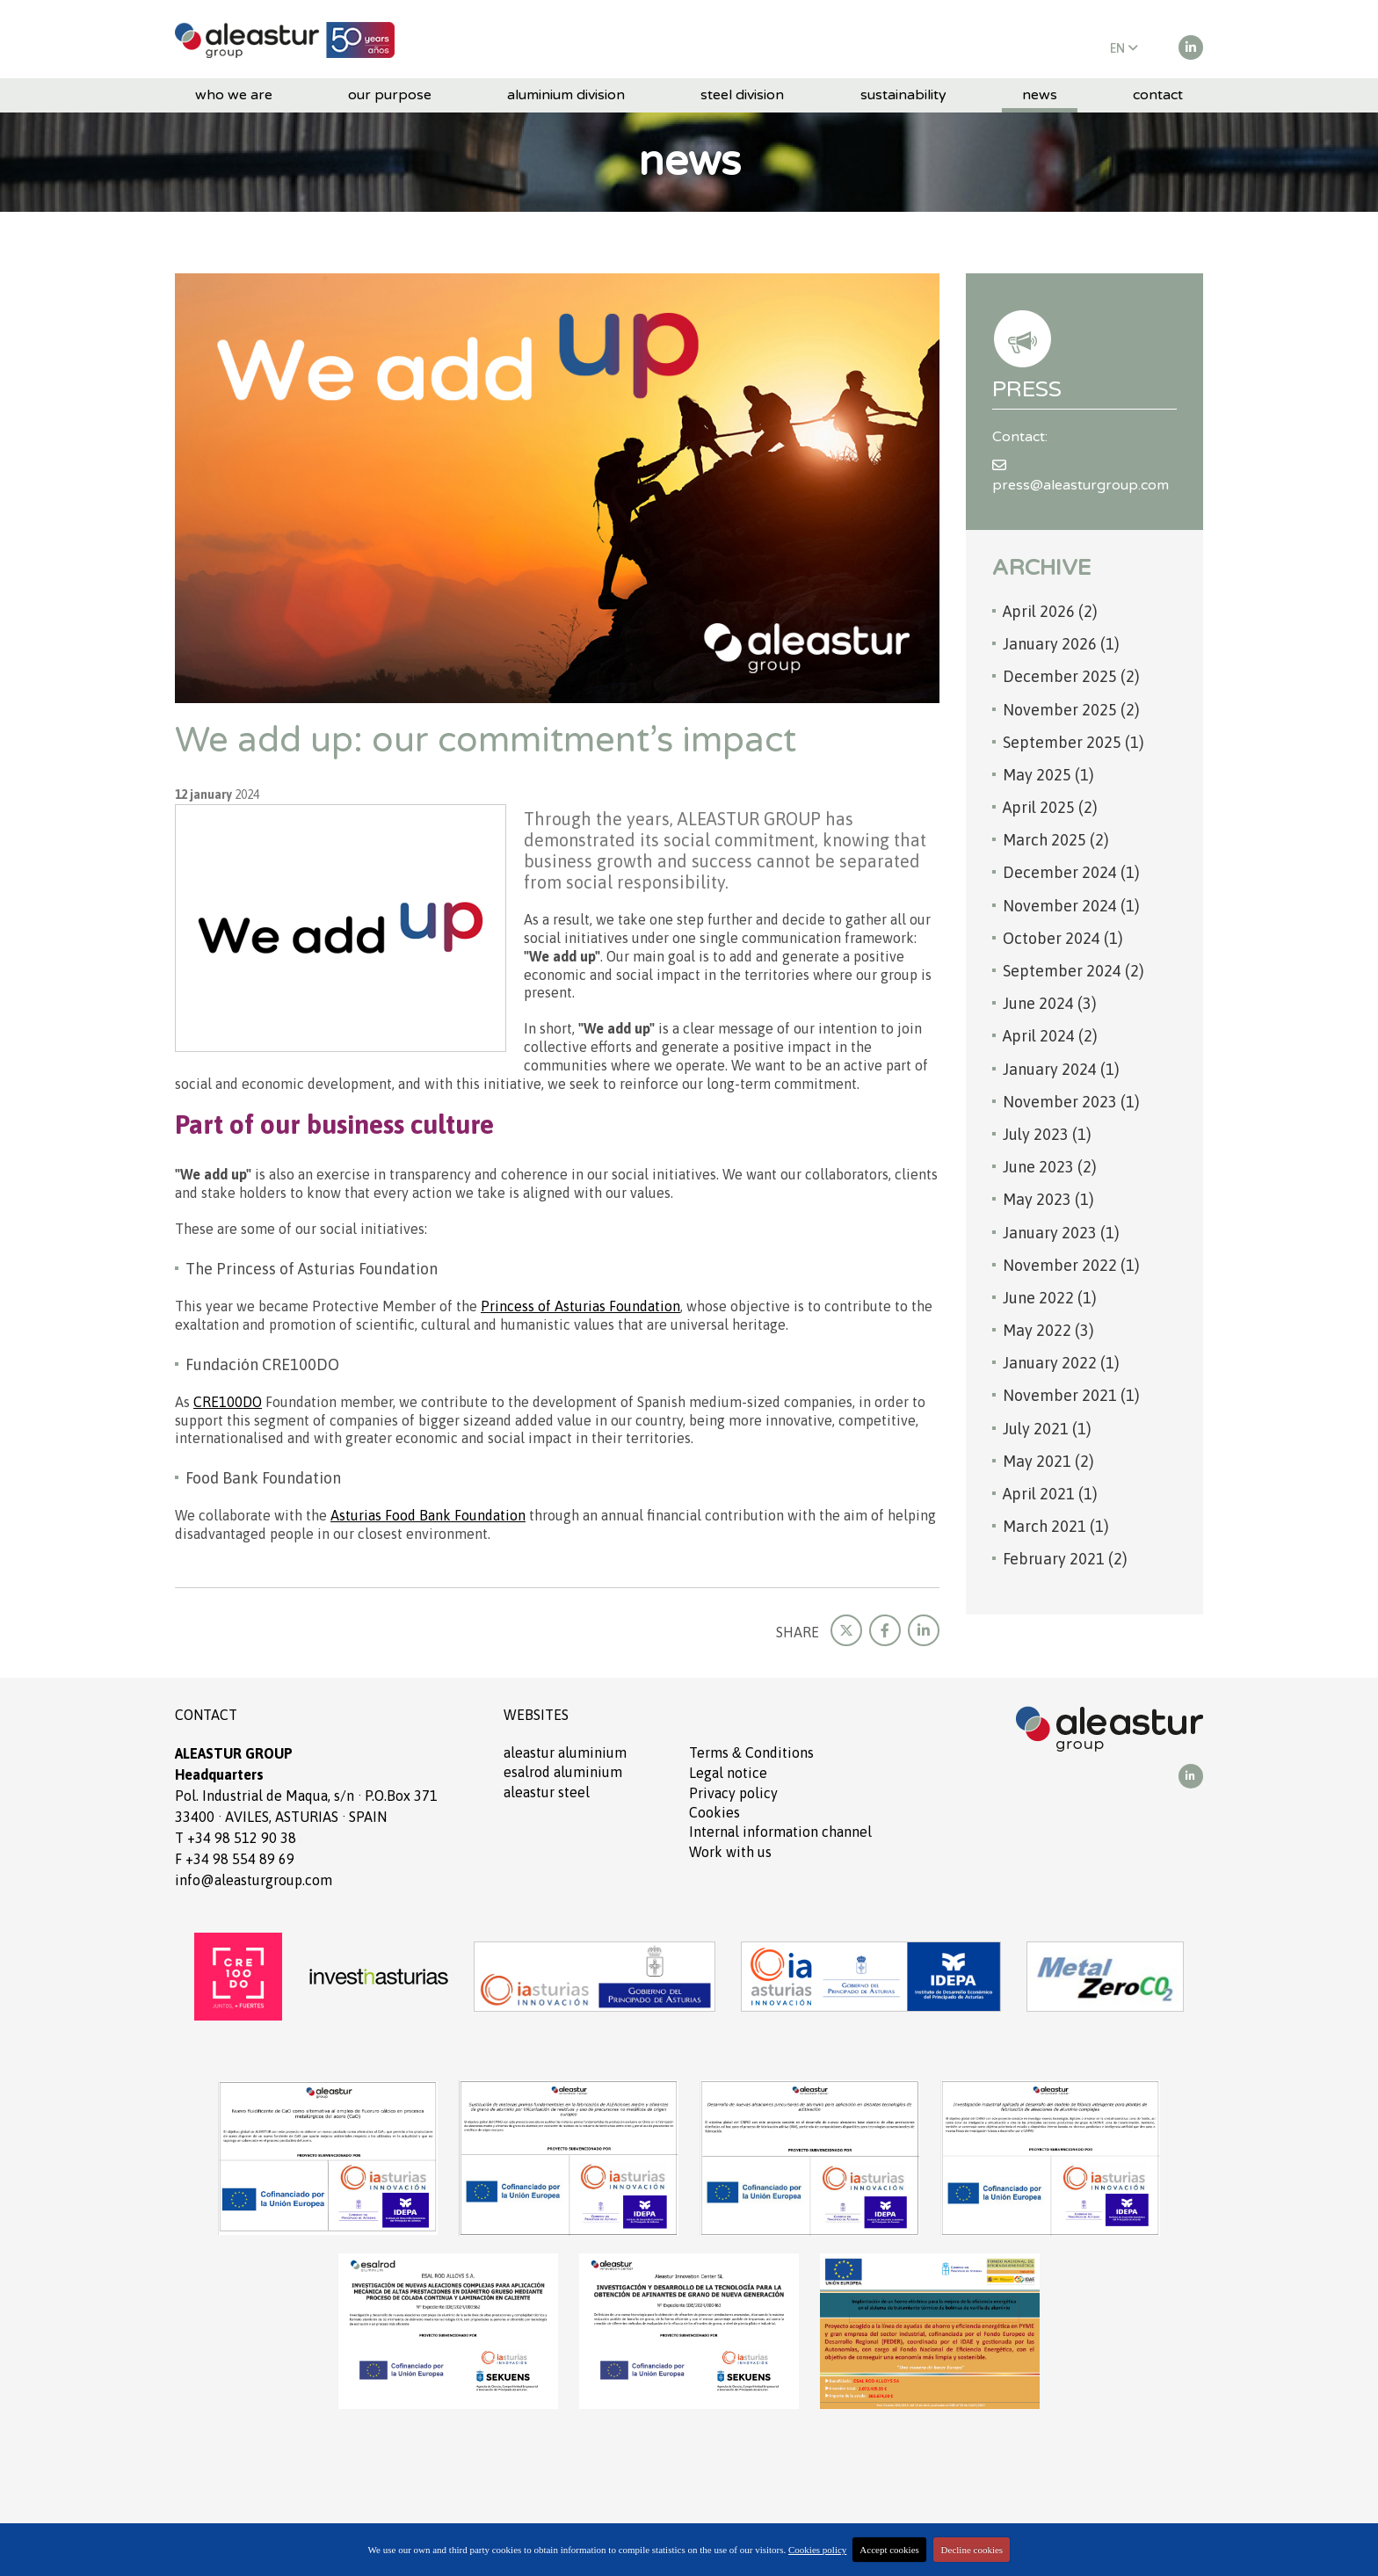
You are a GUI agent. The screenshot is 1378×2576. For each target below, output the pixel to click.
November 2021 (1071, 1395)
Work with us (730, 1852)
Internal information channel (780, 1831)
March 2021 (1056, 1526)
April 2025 (1050, 807)
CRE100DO (227, 1402)
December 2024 (1071, 872)
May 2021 (1048, 1461)
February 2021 (1065, 1558)
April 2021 (1050, 1493)
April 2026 (1050, 611)
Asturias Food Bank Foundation (428, 1515)
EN (1124, 48)
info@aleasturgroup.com (253, 1880)
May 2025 (1048, 775)
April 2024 (1050, 1036)
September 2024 (1073, 970)
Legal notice (728, 1773)
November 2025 (1071, 709)
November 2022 (1071, 1265)
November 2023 (1071, 1101)
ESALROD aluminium (563, 1772)
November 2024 (1071, 905)
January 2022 (1061, 1362)
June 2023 (1050, 1166)
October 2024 (1063, 938)
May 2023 (1048, 1199)
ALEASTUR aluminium (565, 1752)
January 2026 (1061, 644)
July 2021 (1047, 1428)
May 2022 (1048, 1330)
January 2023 (1061, 1232)
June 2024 (1050, 1003)
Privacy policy (733, 1793)
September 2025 (1073, 742)
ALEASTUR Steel (547, 1792)
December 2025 (1071, 676)
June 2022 (1050, 1297)
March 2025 (1056, 840)
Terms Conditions (751, 1752)
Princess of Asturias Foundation (580, 1306)
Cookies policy (817, 2549)
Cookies (714, 1812)
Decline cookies (972, 2549)
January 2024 (1061, 1069)
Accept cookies (889, 2549)
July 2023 (1047, 1134)
